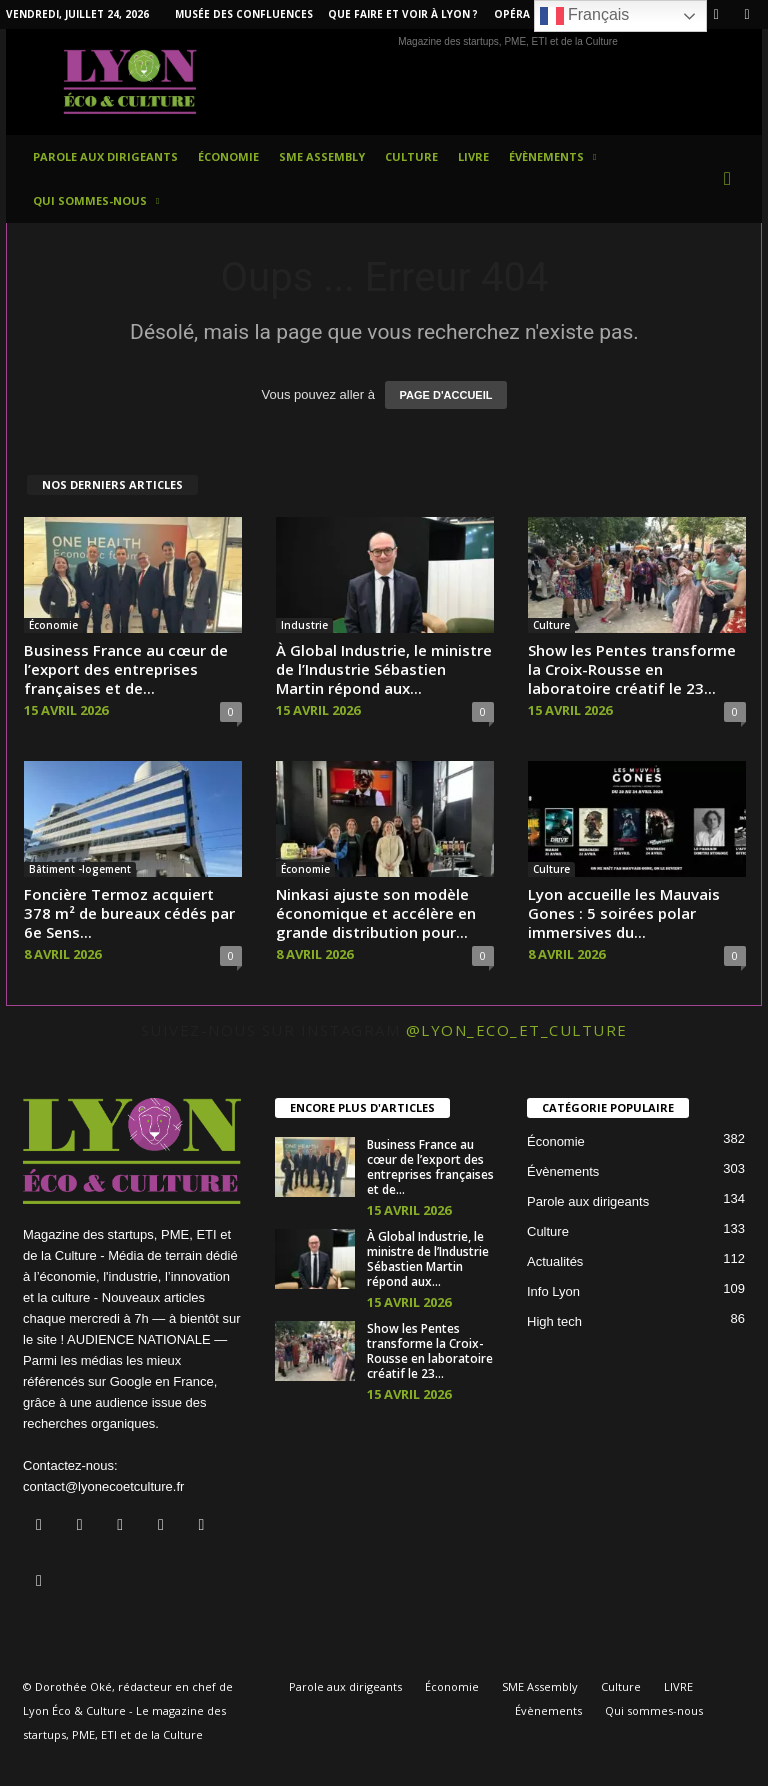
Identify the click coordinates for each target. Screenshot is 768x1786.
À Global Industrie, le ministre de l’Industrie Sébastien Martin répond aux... (384, 669)
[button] (732, 179)
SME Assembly (322, 156)
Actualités (555, 1261)
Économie (228, 156)
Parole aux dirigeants (105, 156)
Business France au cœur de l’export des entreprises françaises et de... (126, 669)
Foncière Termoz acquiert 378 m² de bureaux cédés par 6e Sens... (129, 913)
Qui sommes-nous (96, 201)
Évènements (552, 157)
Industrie (304, 625)
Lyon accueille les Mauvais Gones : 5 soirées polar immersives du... (624, 913)
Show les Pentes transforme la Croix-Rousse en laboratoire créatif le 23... (632, 669)
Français (585, 16)
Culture (411, 156)
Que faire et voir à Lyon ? (403, 14)
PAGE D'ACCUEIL (446, 395)
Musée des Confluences (244, 14)
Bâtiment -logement (80, 869)
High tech (554, 1321)
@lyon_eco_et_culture (517, 1030)
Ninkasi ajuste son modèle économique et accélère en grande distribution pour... (376, 913)
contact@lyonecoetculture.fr (103, 1486)
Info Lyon (553, 1291)
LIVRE (473, 156)
